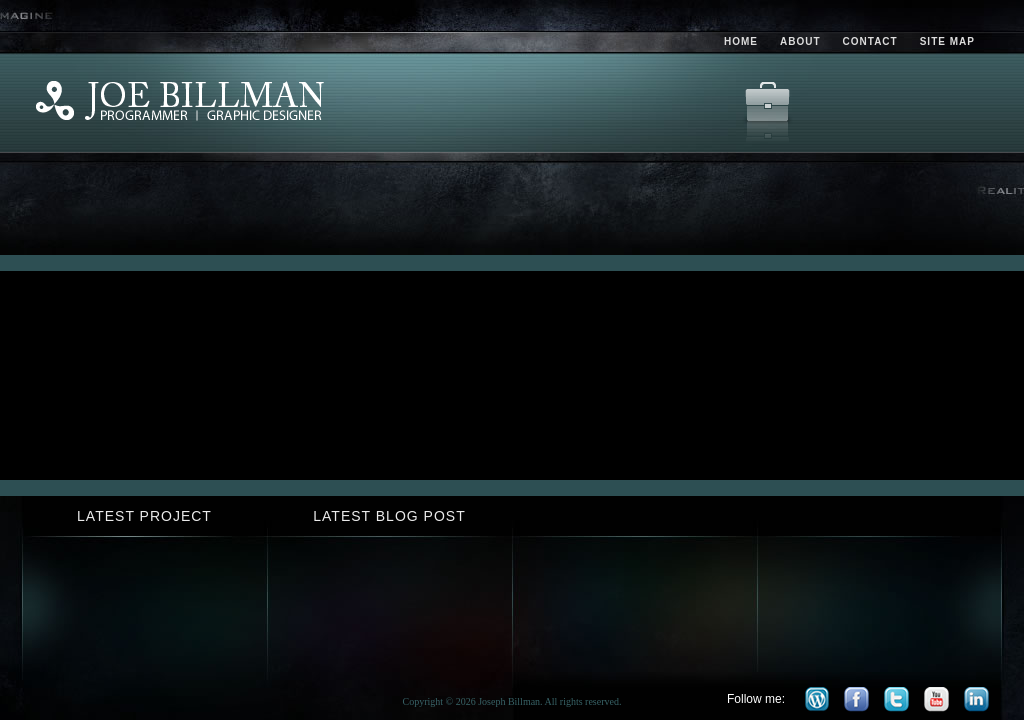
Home (741, 41)
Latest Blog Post (389, 516)
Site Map (947, 41)
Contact (870, 41)
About (800, 41)
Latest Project (144, 516)
